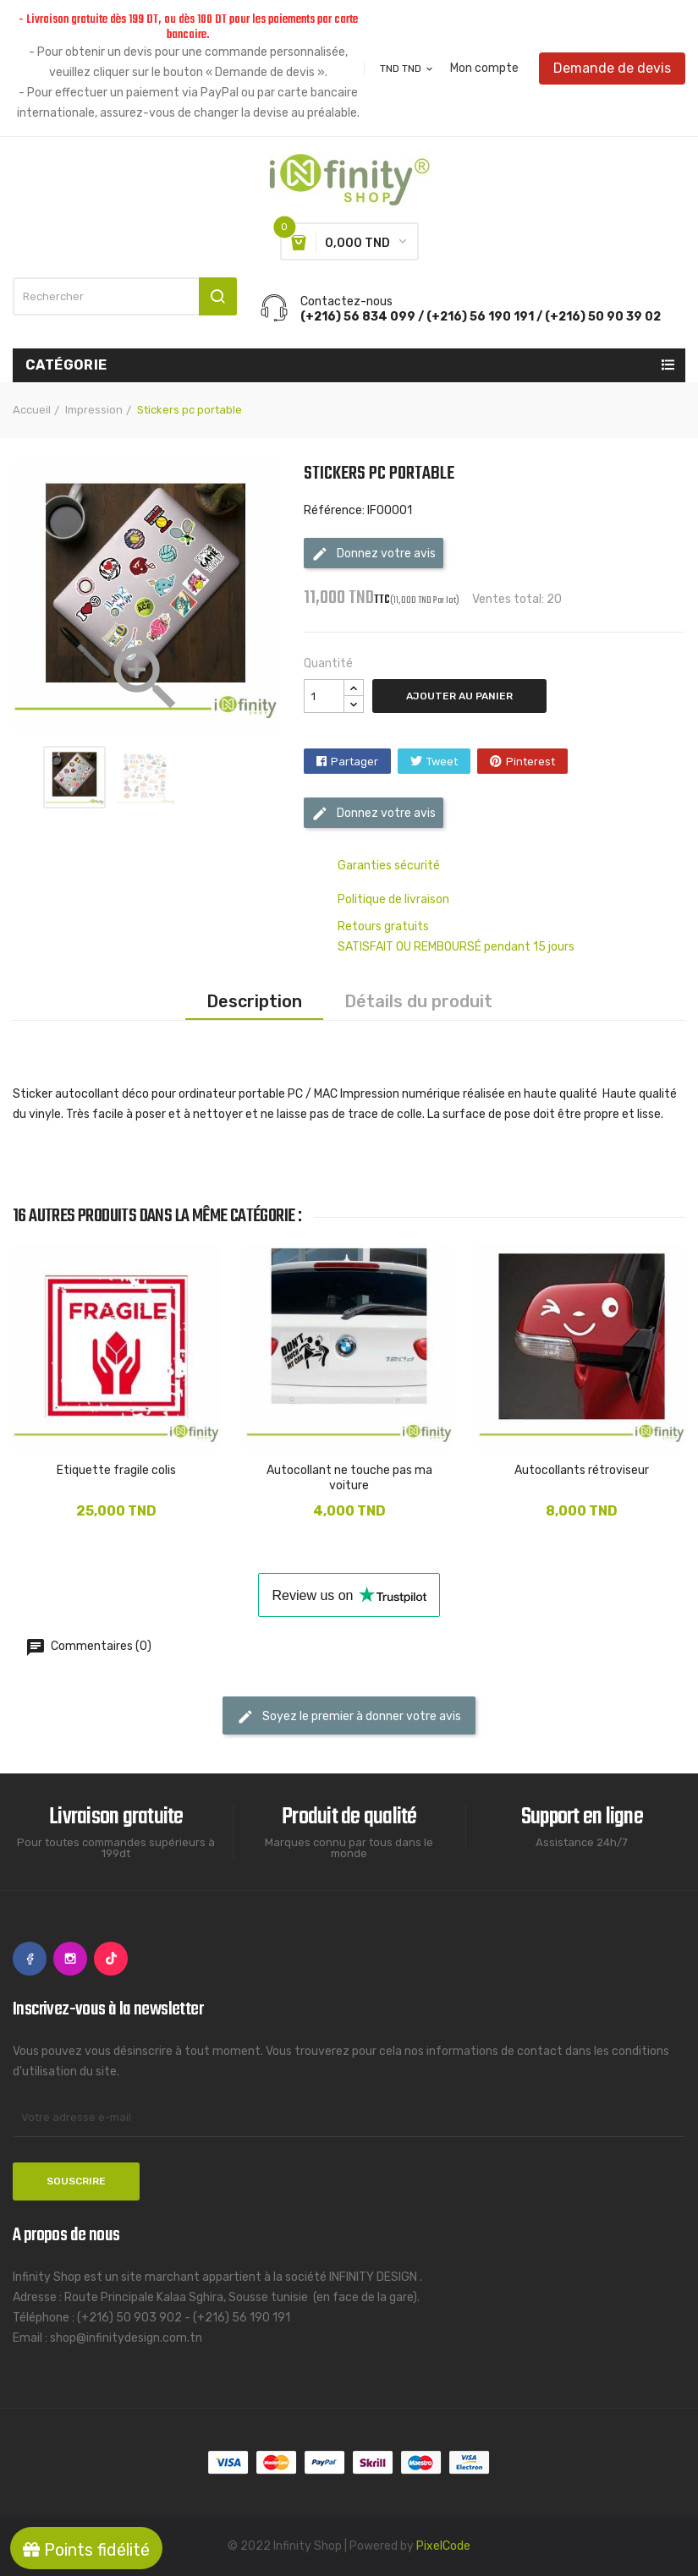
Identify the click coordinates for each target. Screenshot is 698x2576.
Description (254, 1001)
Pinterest (530, 761)
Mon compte (484, 68)
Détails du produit (418, 1001)
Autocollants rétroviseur (581, 1470)
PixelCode (443, 2546)
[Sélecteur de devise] (407, 68)
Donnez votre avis (373, 553)
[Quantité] (324, 696)
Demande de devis (612, 68)
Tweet (442, 761)
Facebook (30, 1959)
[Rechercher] (125, 296)
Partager (354, 761)
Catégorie (66, 365)
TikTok (111, 1959)
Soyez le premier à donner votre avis (349, 1716)
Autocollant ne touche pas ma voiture (349, 1478)
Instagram (70, 1959)
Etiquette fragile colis (116, 1470)
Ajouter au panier (459, 696)
